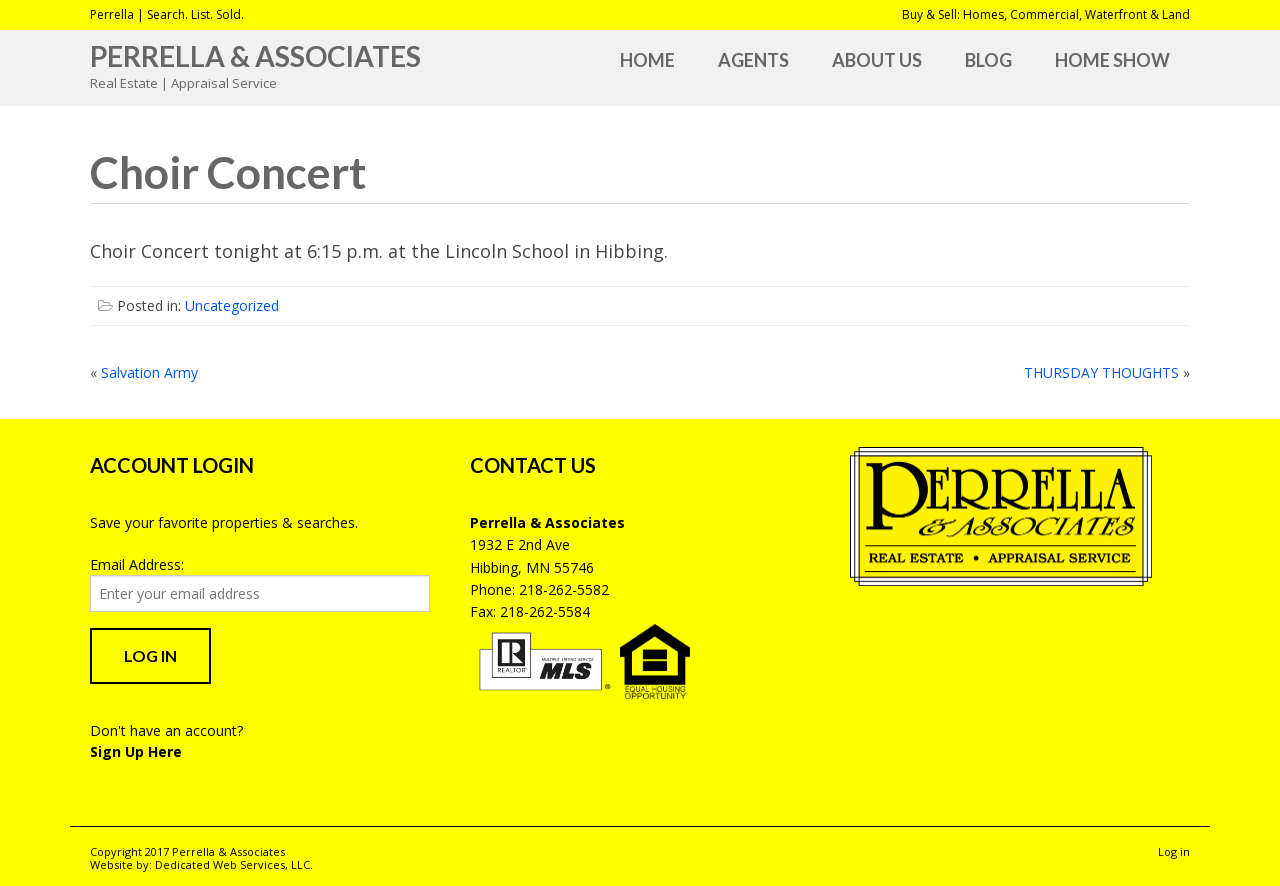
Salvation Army (149, 372)
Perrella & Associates (255, 56)
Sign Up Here (136, 751)
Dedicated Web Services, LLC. (234, 864)
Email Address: (137, 564)
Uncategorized (232, 305)
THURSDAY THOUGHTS (1101, 372)
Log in (1174, 851)
